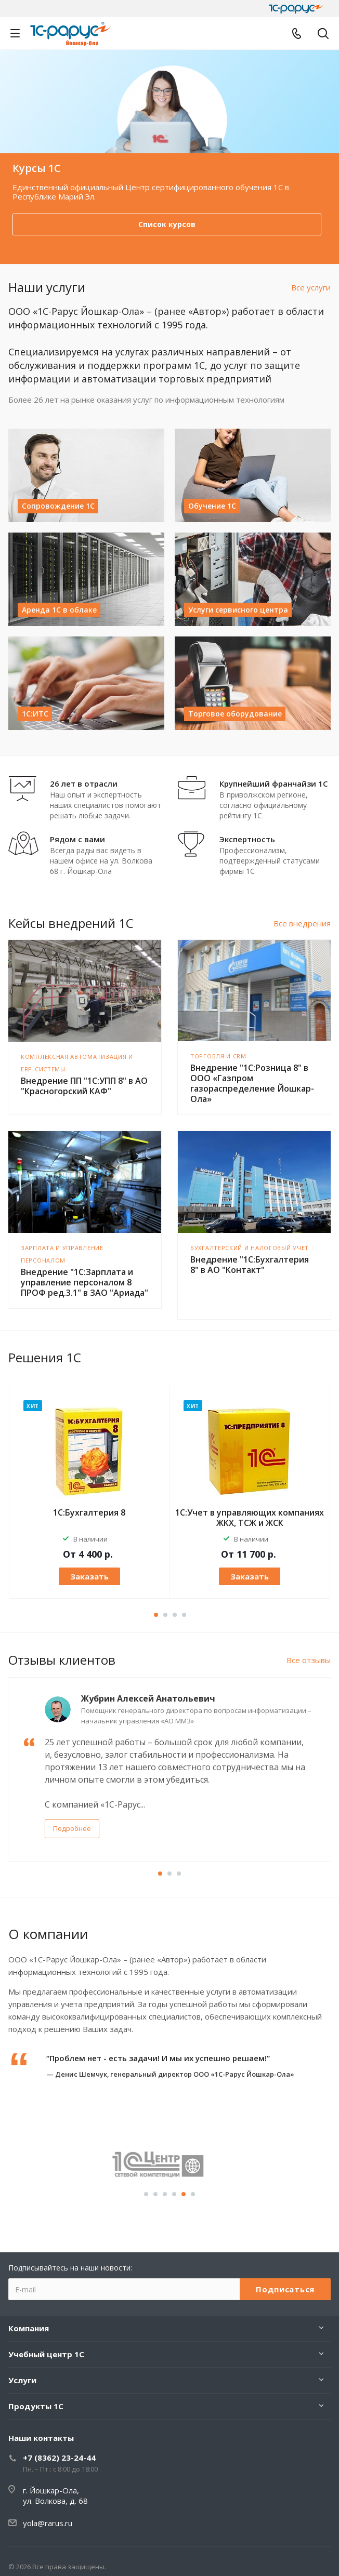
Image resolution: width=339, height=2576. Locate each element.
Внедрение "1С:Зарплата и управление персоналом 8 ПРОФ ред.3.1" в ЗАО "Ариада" (84, 1282)
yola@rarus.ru (47, 2523)
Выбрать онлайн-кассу (167, 224)
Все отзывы (308, 1660)
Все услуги (311, 287)
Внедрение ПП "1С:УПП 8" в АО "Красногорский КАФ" (84, 1085)
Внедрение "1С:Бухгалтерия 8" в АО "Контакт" (249, 1264)
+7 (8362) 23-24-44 (59, 2457)
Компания (28, 2328)
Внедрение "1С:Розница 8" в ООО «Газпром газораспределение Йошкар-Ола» (252, 1083)
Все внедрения (302, 923)
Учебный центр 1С (46, 2354)
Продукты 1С (35, 2406)
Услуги (22, 2380)
